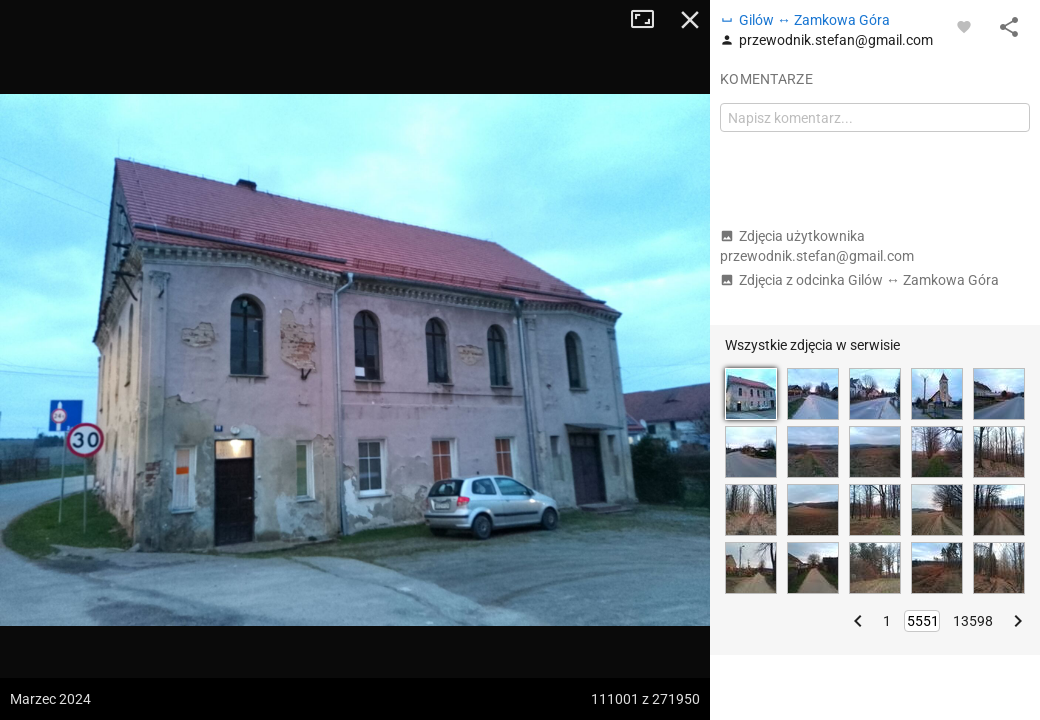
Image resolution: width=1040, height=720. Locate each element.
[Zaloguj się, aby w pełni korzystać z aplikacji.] (964, 26)
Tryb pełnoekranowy (650, 20)
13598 (973, 621)
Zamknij (690, 20)
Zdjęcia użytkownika (817, 246)
